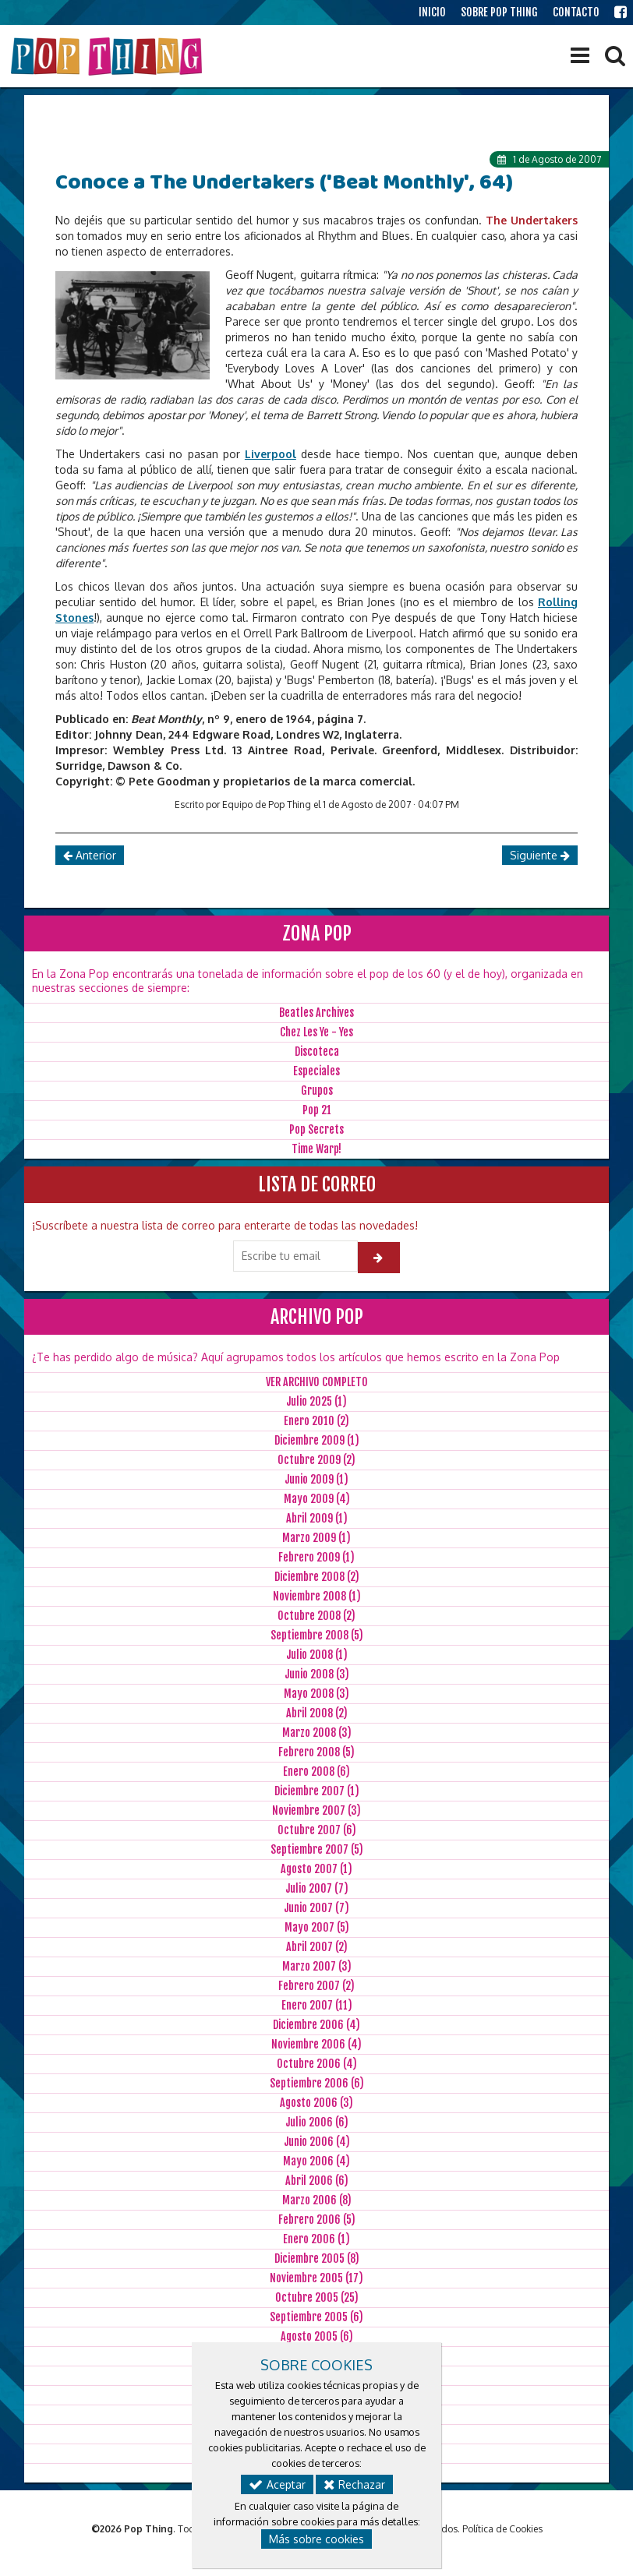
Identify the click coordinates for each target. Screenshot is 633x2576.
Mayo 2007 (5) (317, 1927)
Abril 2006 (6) (316, 2180)
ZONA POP (317, 933)
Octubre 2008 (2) (316, 1615)
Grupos (317, 1090)
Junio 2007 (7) (316, 1907)
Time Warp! (316, 1149)
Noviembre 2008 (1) (317, 1596)
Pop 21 (316, 1110)
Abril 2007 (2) (317, 1946)
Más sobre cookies (316, 2539)
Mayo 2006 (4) (316, 2161)
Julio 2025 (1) (316, 1401)
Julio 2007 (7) (316, 1888)
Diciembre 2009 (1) (316, 1440)
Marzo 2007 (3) (317, 1966)
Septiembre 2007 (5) (317, 1849)
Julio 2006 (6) (316, 2122)
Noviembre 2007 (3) (316, 1810)
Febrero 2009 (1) (316, 1557)
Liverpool (270, 454)
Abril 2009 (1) (317, 1518)
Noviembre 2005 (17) (316, 2278)
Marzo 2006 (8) (317, 2200)
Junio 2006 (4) (317, 2141)
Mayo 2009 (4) (317, 1498)
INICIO (432, 12)
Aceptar (277, 2484)
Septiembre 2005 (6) (316, 2317)
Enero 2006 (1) (316, 2239)
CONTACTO (576, 12)
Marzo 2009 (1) (316, 1537)
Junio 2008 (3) (317, 1674)
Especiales (316, 1071)
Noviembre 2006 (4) (316, 2044)
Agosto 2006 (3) (316, 2102)
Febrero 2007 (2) (316, 1985)
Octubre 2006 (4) (317, 2063)
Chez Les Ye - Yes (316, 1032)
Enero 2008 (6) (316, 1771)
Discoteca (317, 1051)
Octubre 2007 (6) (317, 1830)
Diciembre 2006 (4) (316, 2024)
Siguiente (540, 855)
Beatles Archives (316, 1012)
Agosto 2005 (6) (317, 2336)
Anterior (89, 855)
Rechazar (354, 2484)
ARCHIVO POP (317, 1317)
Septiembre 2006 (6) (317, 2083)
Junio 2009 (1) (316, 1479)
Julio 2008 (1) (317, 1654)
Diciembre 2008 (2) (316, 1576)
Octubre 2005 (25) (317, 2297)
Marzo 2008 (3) (317, 1732)
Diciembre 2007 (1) (316, 1791)
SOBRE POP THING (499, 12)
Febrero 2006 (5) (316, 2219)
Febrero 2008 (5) (316, 1752)
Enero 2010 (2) (316, 1420)
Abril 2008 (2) (317, 1713)
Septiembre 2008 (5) (317, 1635)
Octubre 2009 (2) (316, 1459)
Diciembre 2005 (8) (316, 2258)
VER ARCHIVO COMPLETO (317, 1382)
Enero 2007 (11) (316, 2005)
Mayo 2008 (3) (316, 1693)
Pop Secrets (316, 1129)
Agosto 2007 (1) (316, 1869)
